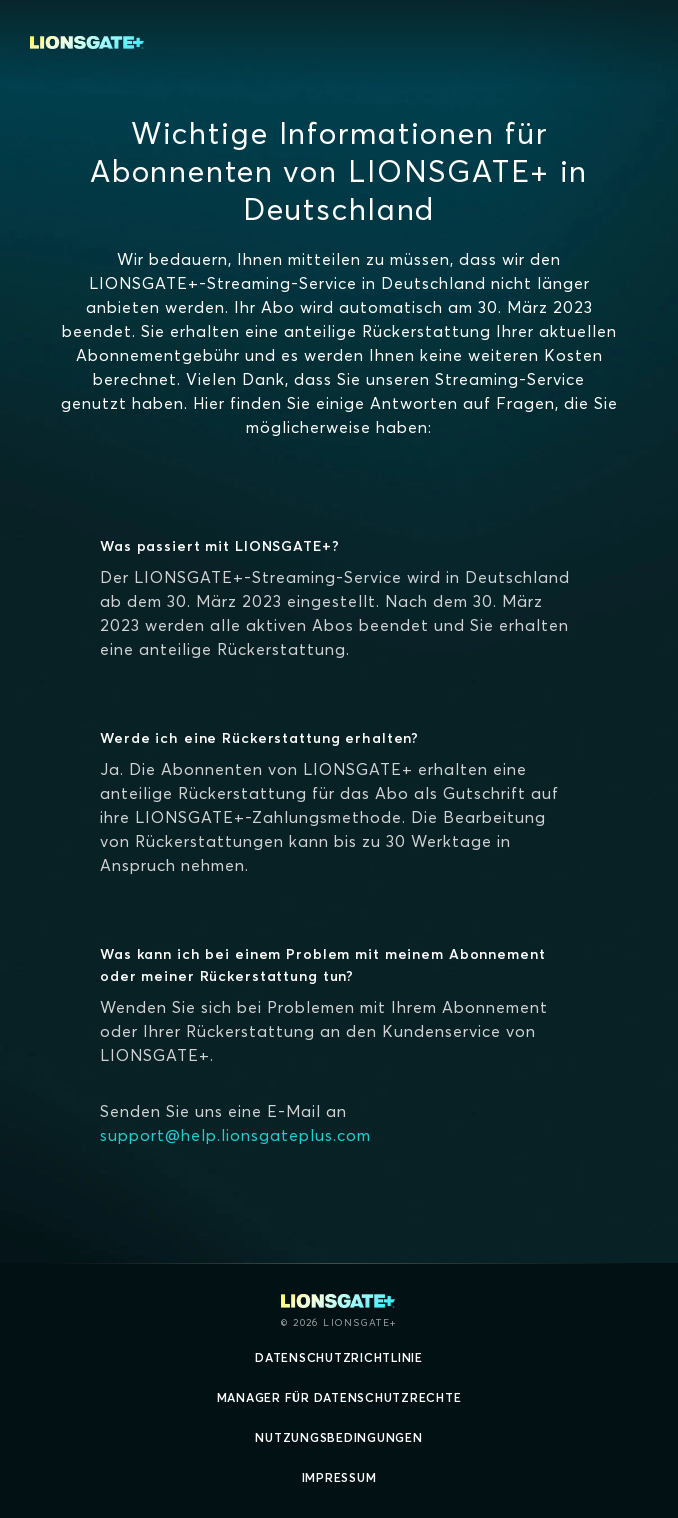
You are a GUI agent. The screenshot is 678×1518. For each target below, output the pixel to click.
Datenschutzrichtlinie (339, 1357)
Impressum (339, 1477)
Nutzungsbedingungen (338, 1437)
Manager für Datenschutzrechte (339, 1397)
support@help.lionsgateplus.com (235, 1135)
